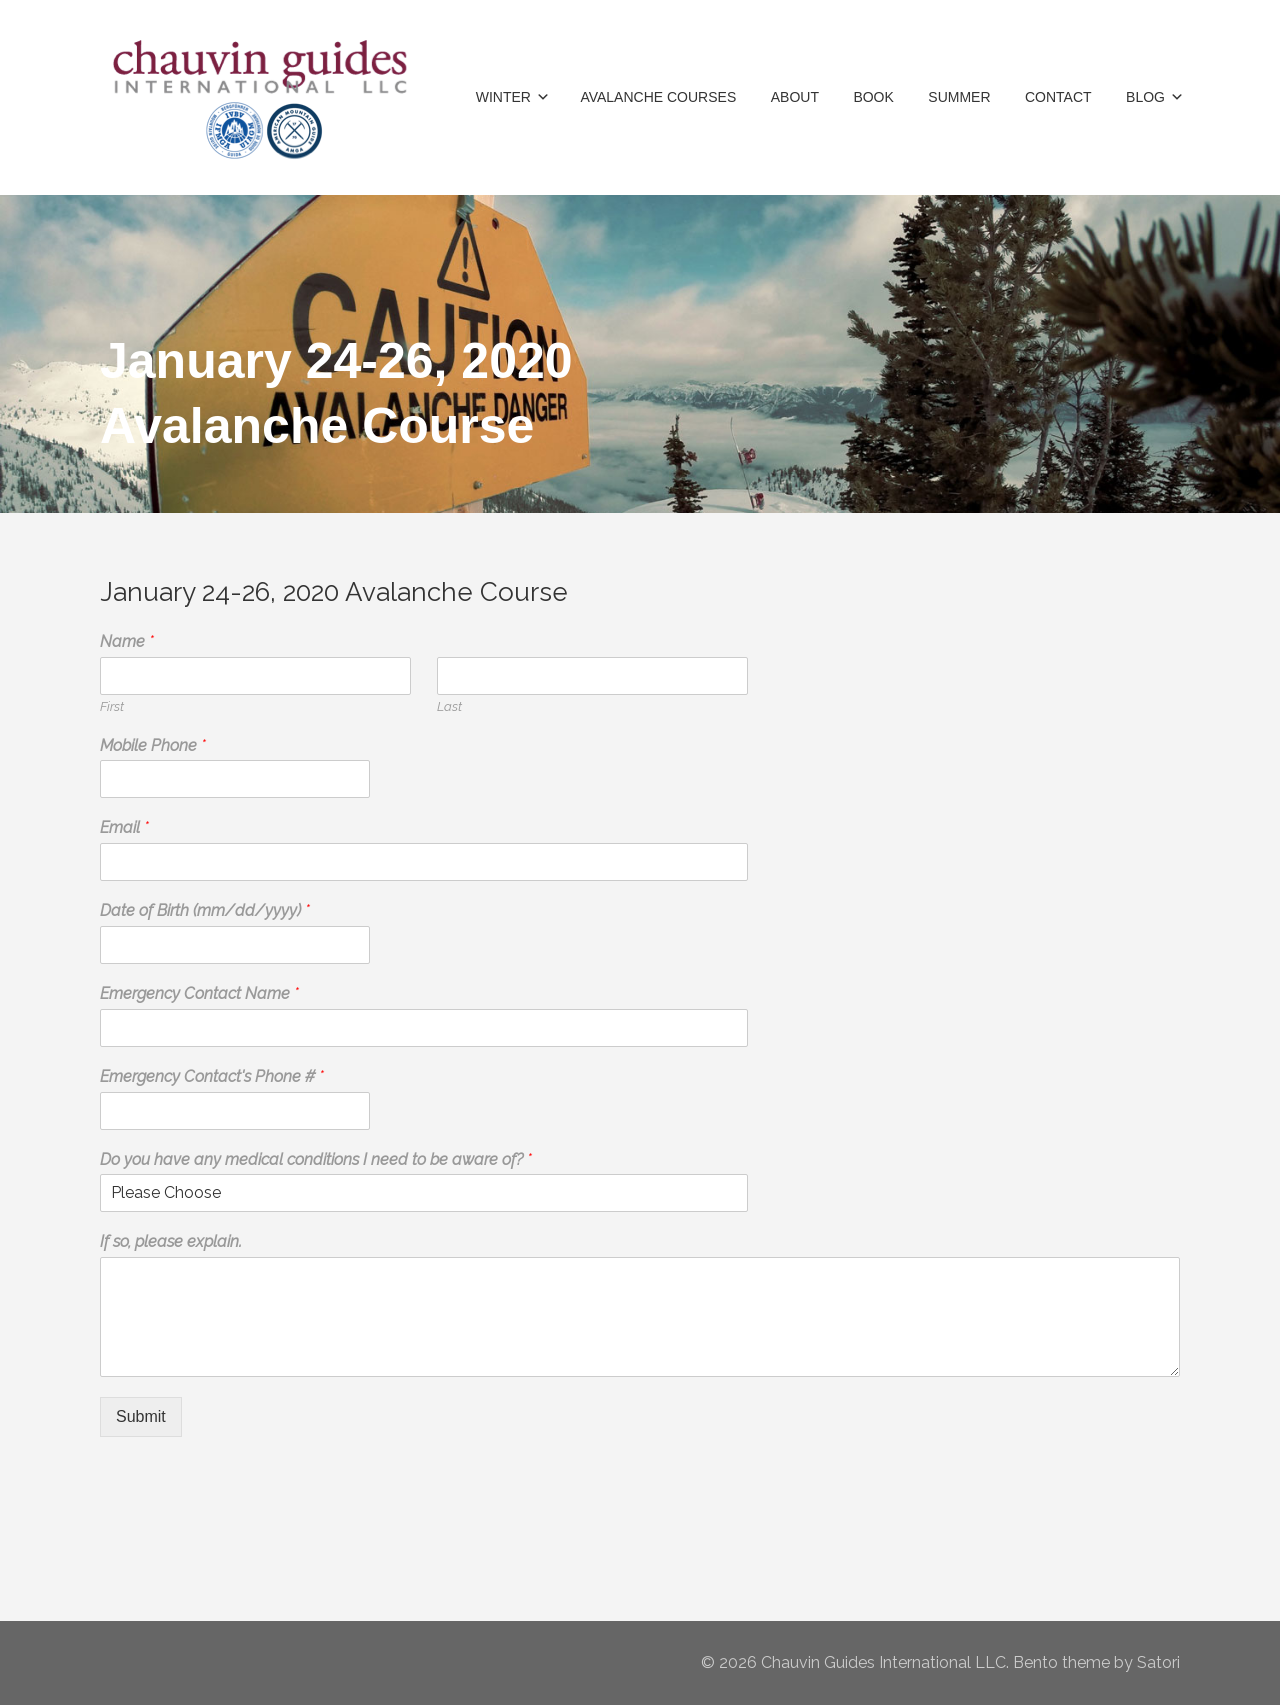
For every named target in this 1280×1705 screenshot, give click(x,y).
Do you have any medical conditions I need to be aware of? (316, 1159)
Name (127, 641)
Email (124, 827)
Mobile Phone (153, 745)
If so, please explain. (171, 1241)
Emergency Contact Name (199, 993)
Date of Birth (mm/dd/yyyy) (205, 910)
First (112, 706)
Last (449, 706)
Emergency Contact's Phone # (212, 1076)
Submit (141, 1416)
